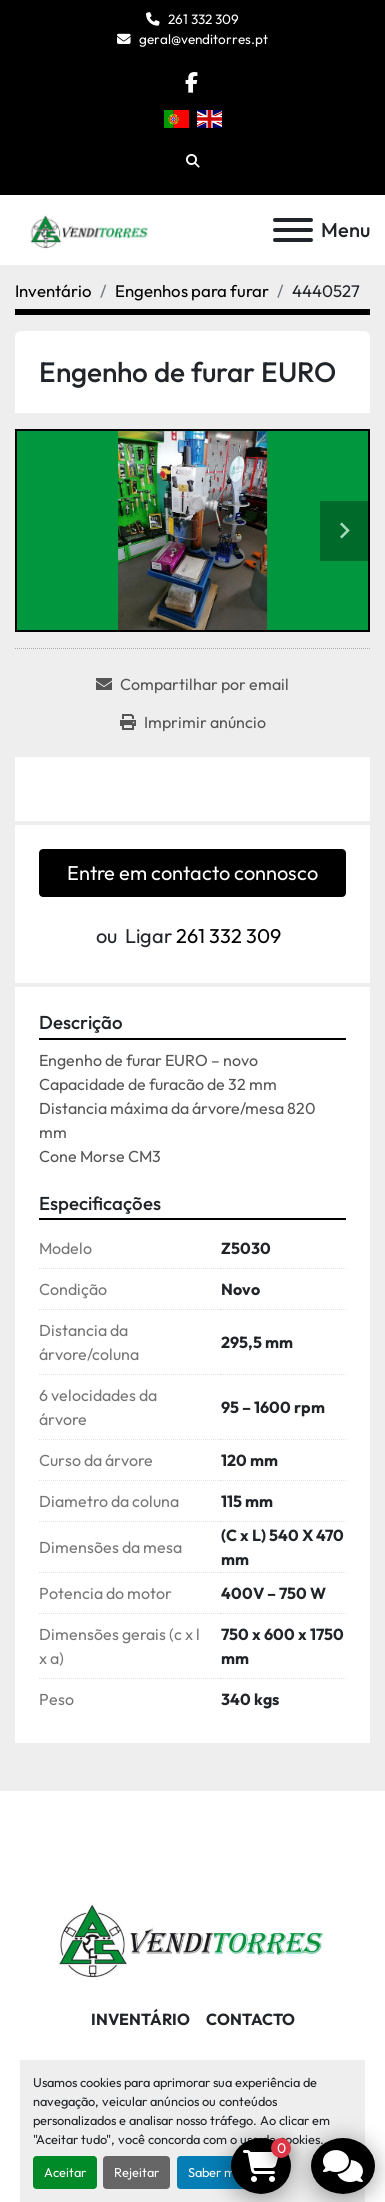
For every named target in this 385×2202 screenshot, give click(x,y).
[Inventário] (53, 290)
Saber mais (219, 2172)
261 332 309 (203, 19)
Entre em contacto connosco (192, 872)
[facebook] (191, 82)
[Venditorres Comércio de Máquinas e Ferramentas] (192, 1935)
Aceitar (65, 2172)
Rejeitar (136, 2172)
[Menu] (293, 230)
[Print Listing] (193, 722)
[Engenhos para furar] (192, 290)
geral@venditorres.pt (203, 39)
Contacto (250, 2019)
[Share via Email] (192, 684)
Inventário (140, 2019)
